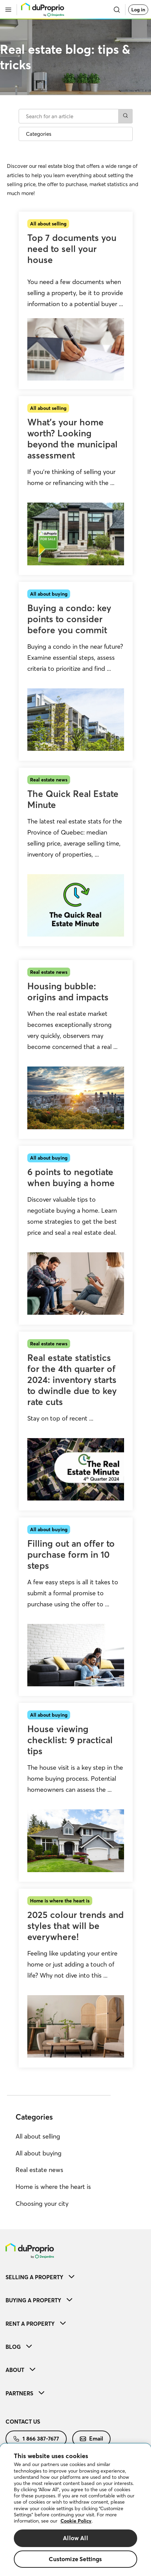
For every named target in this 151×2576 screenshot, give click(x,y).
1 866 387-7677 (36, 2438)
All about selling (38, 2136)
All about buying (39, 2153)
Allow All (75, 2538)
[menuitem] (75, 2277)
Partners (25, 2393)
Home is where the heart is (53, 2187)
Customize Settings (75, 2559)
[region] (75, 2510)
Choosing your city (42, 2204)
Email (91, 2438)
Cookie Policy (76, 2521)
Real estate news (39, 2170)
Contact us (23, 2421)
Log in (138, 10)
